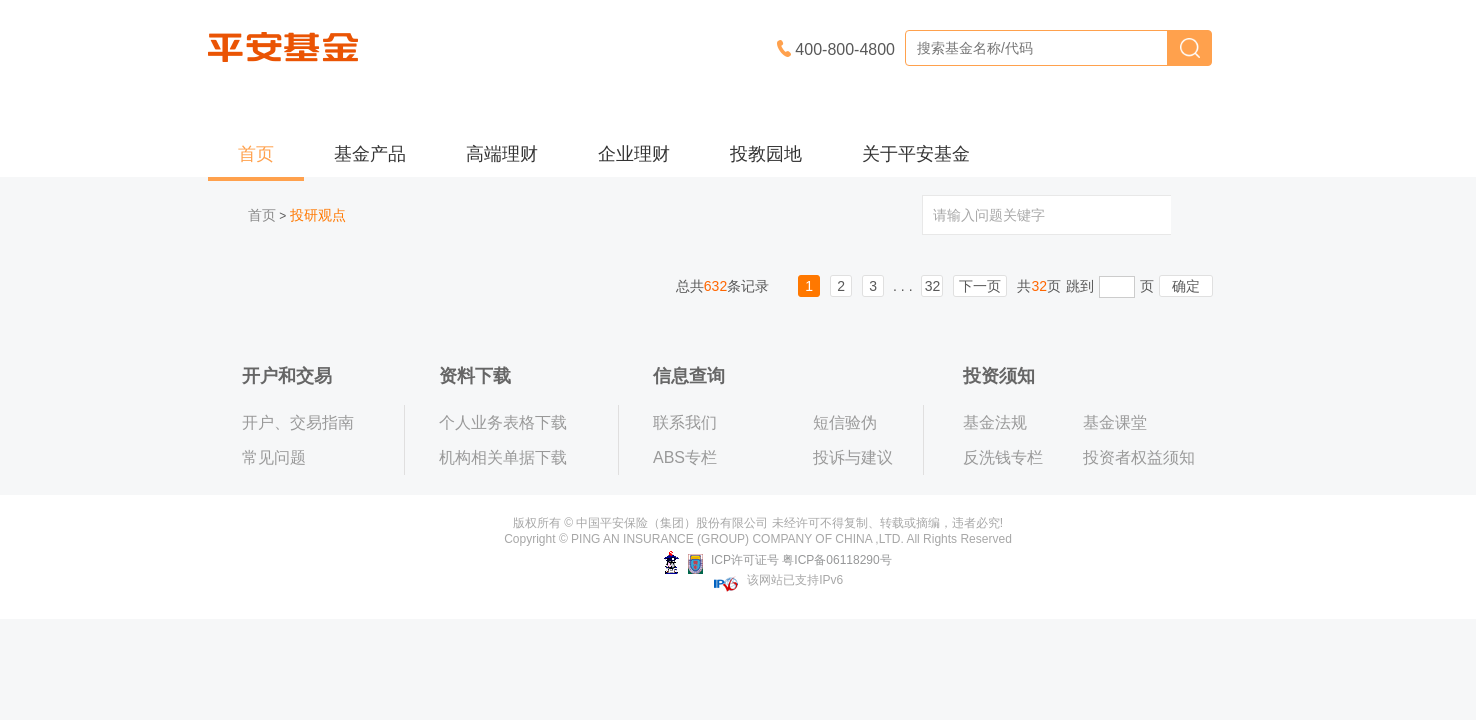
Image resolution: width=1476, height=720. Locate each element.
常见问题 (274, 457)
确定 (1186, 286)
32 (933, 286)
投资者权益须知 (1139, 457)
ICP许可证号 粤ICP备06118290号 (777, 560)
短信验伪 (845, 422)
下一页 (980, 286)
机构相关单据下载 (503, 457)
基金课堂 (1115, 422)
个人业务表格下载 (503, 422)
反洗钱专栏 (1003, 457)
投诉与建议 (853, 457)
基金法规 (995, 422)
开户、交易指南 (298, 422)
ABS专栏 (685, 457)
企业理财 (634, 154)
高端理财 (502, 154)
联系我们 (685, 422)
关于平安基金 (916, 154)
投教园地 (766, 154)
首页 (256, 154)
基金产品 (370, 154)
